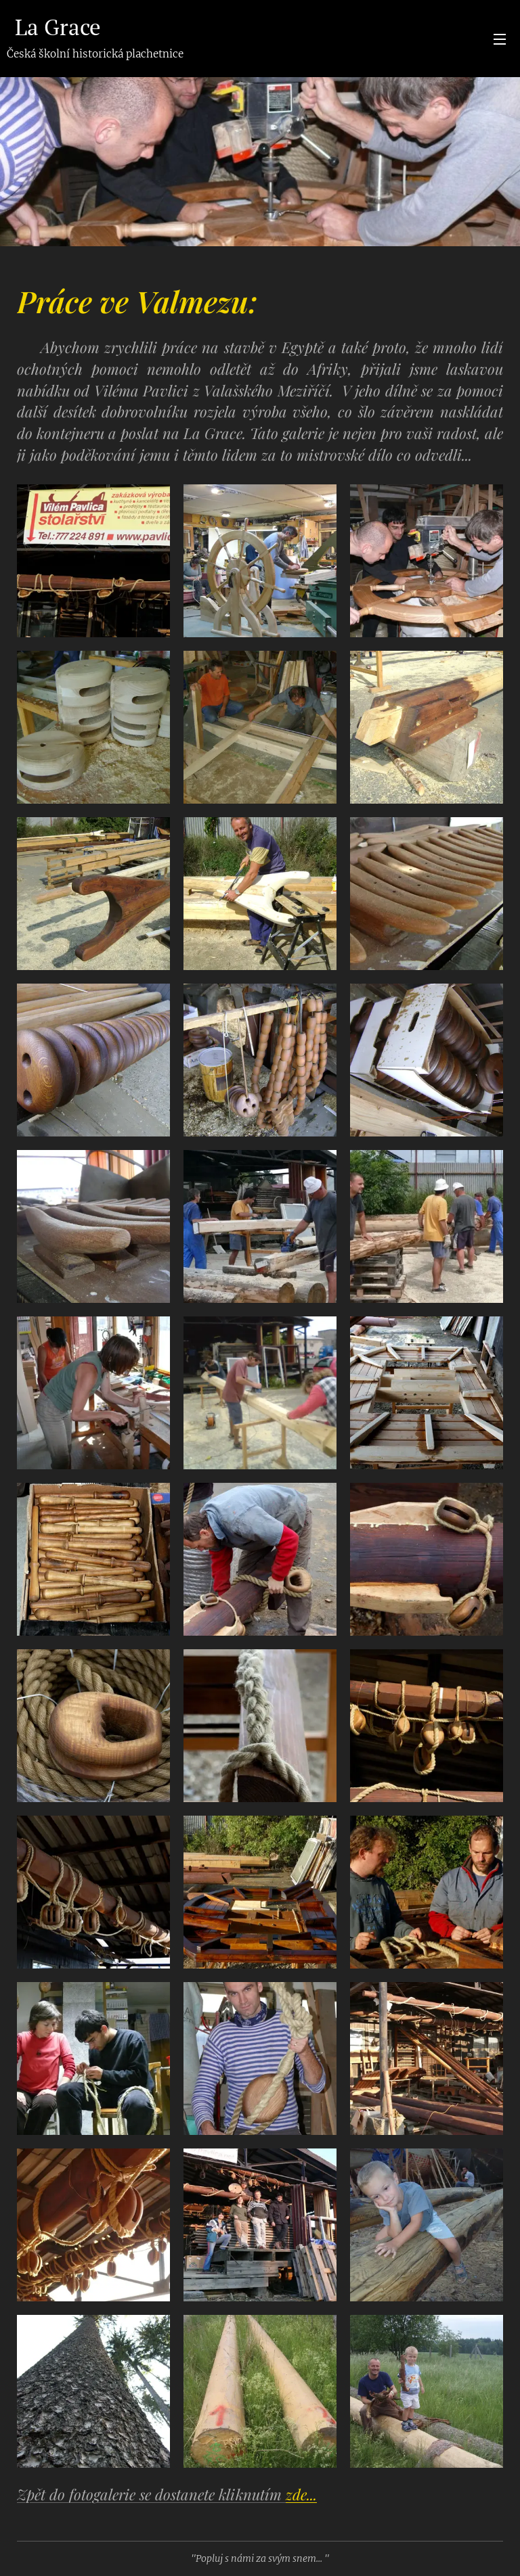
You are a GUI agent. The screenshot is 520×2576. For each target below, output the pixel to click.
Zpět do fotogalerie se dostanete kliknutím (167, 2494)
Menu (500, 39)
